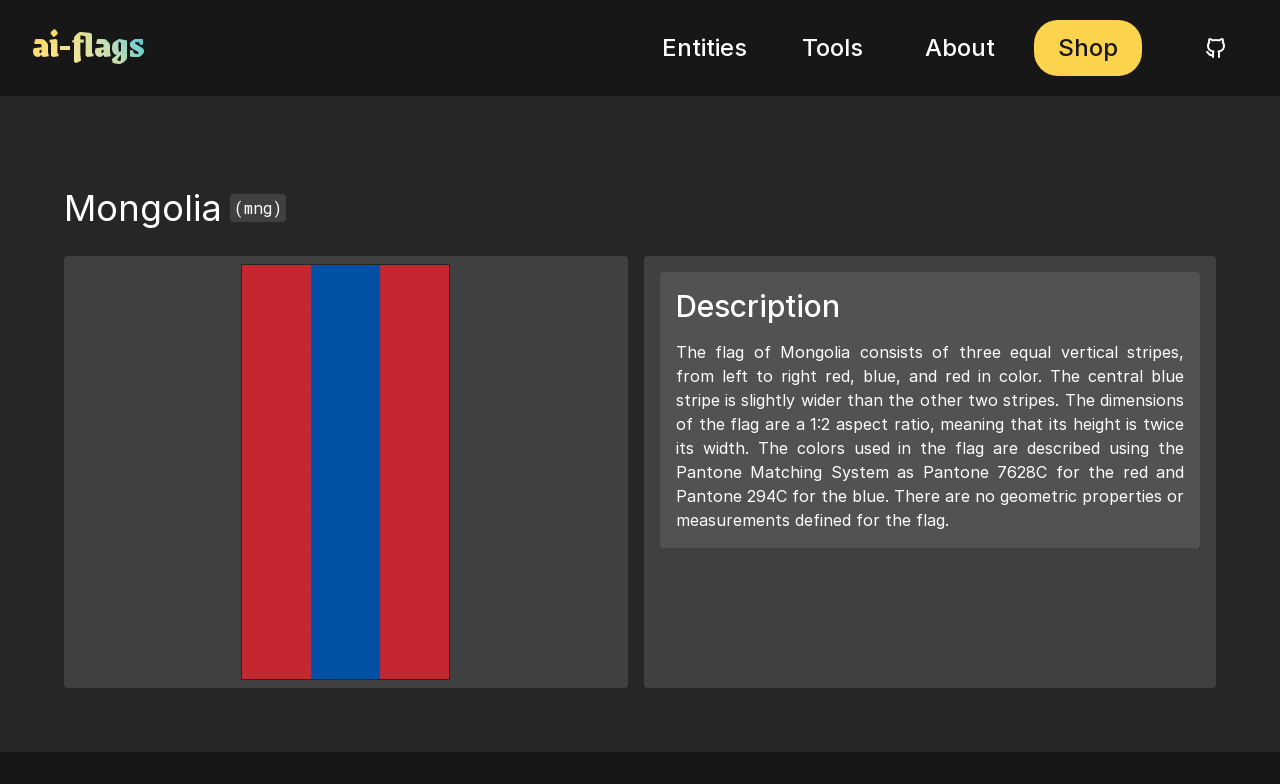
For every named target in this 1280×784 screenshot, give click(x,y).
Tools (832, 47)
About (960, 47)
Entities (704, 47)
